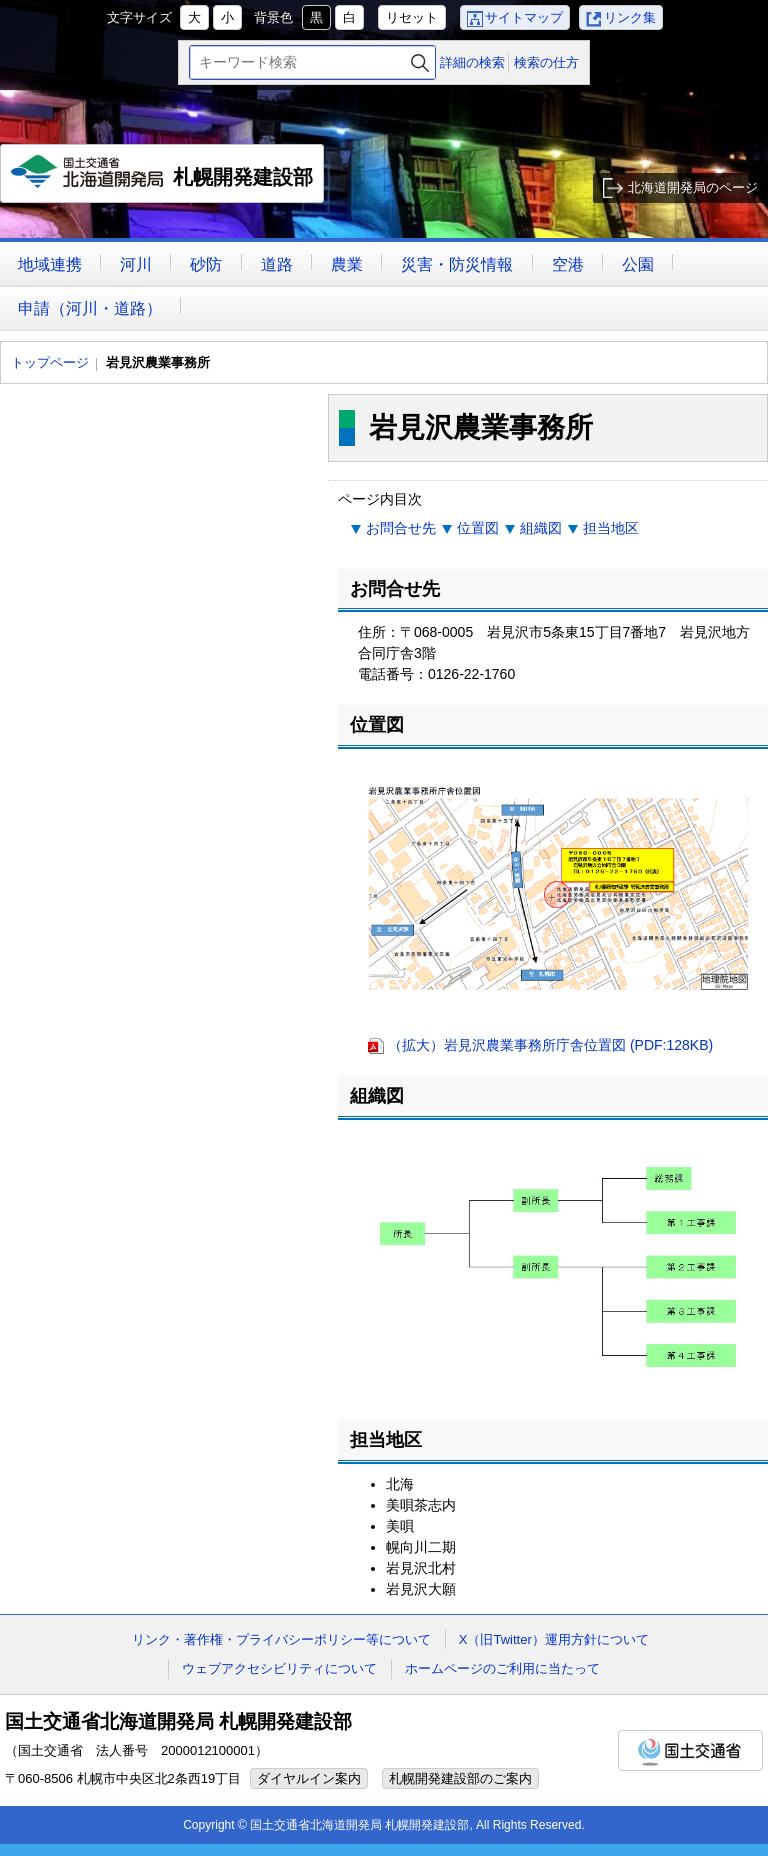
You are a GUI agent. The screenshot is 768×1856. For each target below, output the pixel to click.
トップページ (50, 362)
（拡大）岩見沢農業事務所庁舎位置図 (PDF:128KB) (550, 1045)
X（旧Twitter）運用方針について (554, 1639)
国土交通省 (690, 1750)
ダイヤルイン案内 (309, 1778)
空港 (568, 264)
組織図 (541, 528)
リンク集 (630, 17)
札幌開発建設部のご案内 (460, 1778)
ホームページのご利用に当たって (502, 1668)
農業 (347, 264)
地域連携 (50, 264)
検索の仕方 (546, 62)
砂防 (206, 264)
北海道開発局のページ (693, 187)
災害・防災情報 (457, 264)
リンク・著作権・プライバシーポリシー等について (281, 1639)
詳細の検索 (472, 62)
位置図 (478, 528)
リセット (412, 17)
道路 (277, 264)
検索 (420, 62)
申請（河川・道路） (90, 308)
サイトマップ (524, 17)
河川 (136, 264)
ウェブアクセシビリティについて (279, 1668)
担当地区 (611, 528)
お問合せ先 (401, 528)
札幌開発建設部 (162, 179)
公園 (638, 264)
